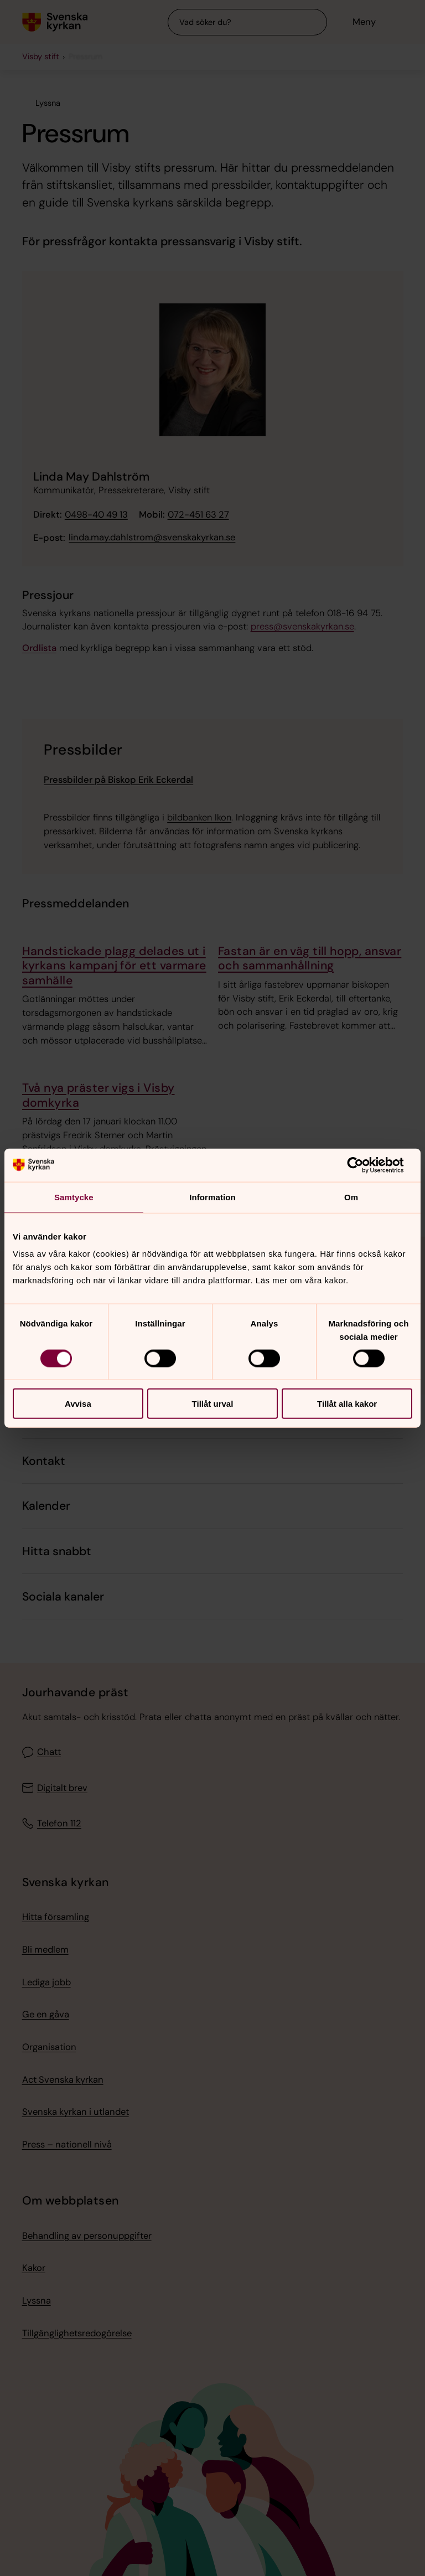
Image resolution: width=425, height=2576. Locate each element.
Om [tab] (351, 1196)
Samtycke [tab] (74, 1196)
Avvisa (78, 1403)
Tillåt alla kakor (347, 1403)
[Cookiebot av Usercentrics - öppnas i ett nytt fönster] (363, 1165)
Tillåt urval (213, 1403)
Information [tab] (212, 1196)
